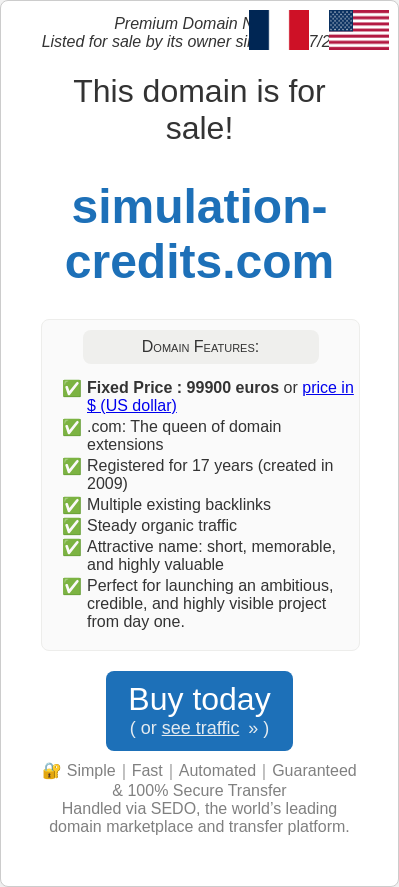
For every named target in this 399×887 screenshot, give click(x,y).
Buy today (199, 711)
